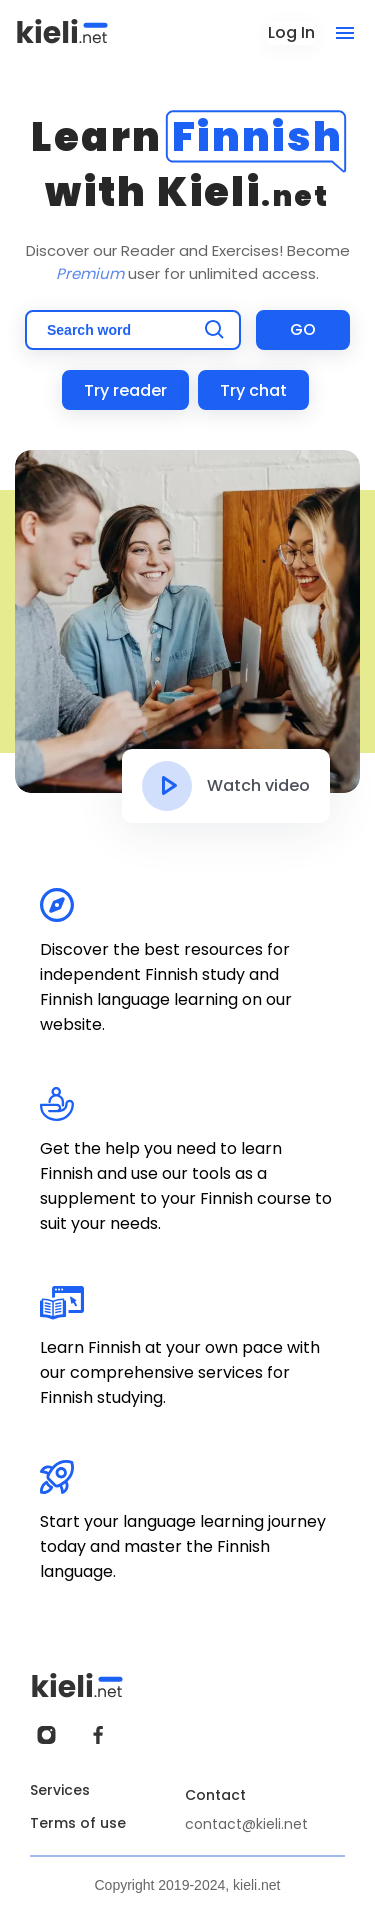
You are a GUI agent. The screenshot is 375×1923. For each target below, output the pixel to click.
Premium (90, 273)
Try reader (125, 390)
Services (60, 1790)
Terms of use (78, 1823)
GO (303, 329)
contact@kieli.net (246, 1824)
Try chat (253, 390)
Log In (291, 32)
